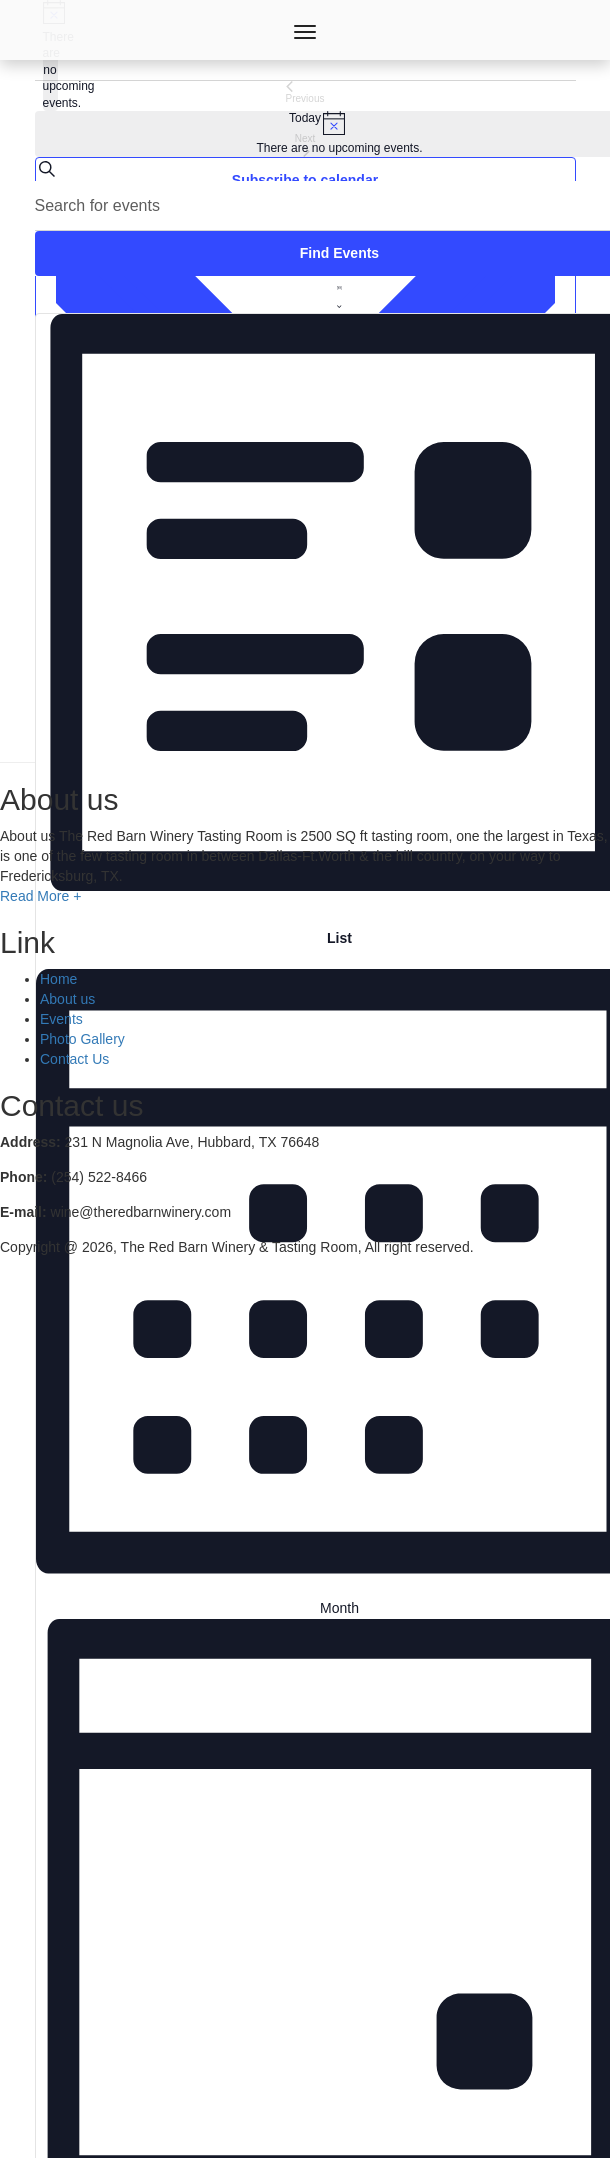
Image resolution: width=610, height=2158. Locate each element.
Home (58, 979)
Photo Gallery (82, 1039)
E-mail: (23, 1212)
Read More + (40, 896)
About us (67, 999)
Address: (30, 1142)
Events (61, 1019)
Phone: (23, 1177)
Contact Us (74, 1059)
